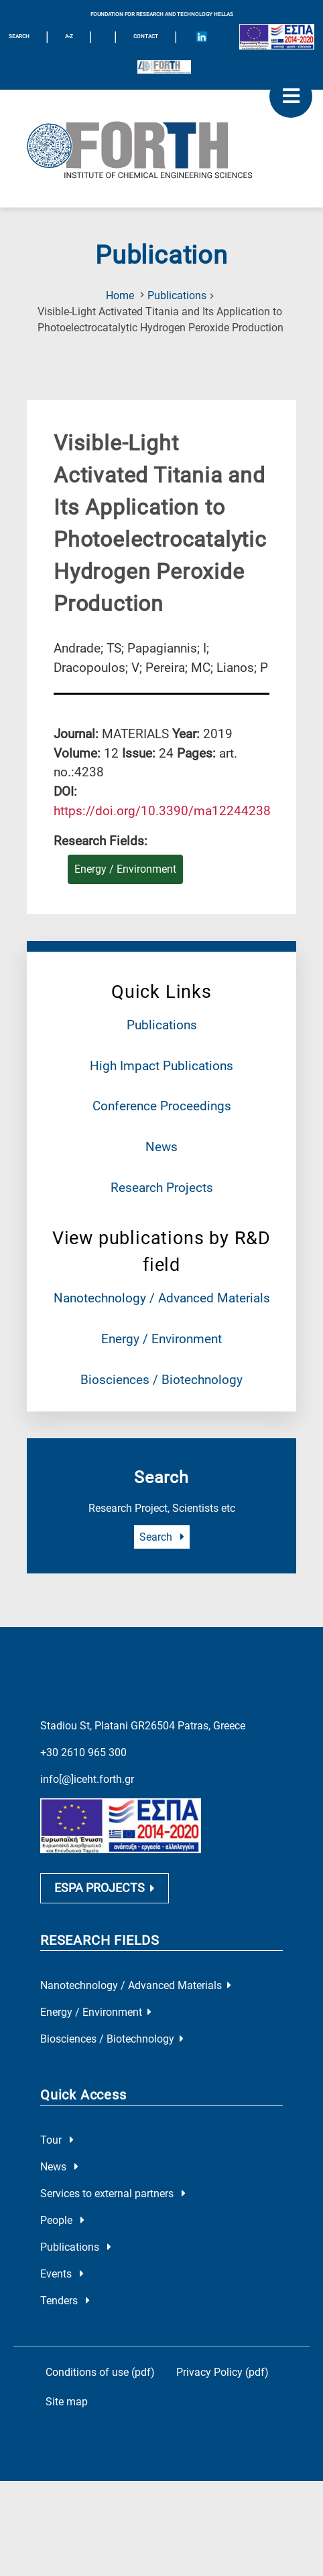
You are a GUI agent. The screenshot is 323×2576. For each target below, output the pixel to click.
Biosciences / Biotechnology (161, 1379)
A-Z (69, 36)
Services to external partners (113, 2195)
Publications (176, 295)
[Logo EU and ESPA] (277, 37)
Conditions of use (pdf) (100, 2374)
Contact (145, 36)
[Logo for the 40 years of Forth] (164, 67)
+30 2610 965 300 (83, 1752)
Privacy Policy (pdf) (222, 2374)
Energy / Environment (161, 1339)
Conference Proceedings (161, 1106)
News (161, 1146)
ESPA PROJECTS (104, 1890)
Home (120, 295)
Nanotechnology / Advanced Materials (162, 1298)
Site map (67, 2403)
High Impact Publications (161, 1066)
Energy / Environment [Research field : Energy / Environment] (125, 869)
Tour (57, 2142)
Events (62, 2275)
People (62, 2222)
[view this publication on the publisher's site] (162, 811)
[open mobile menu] (290, 96)
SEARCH (19, 36)
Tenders (65, 2302)
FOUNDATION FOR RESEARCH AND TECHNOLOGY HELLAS (161, 14)
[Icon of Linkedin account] (201, 37)
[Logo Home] (161, 148)
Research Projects (162, 1187)
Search (161, 1537)
